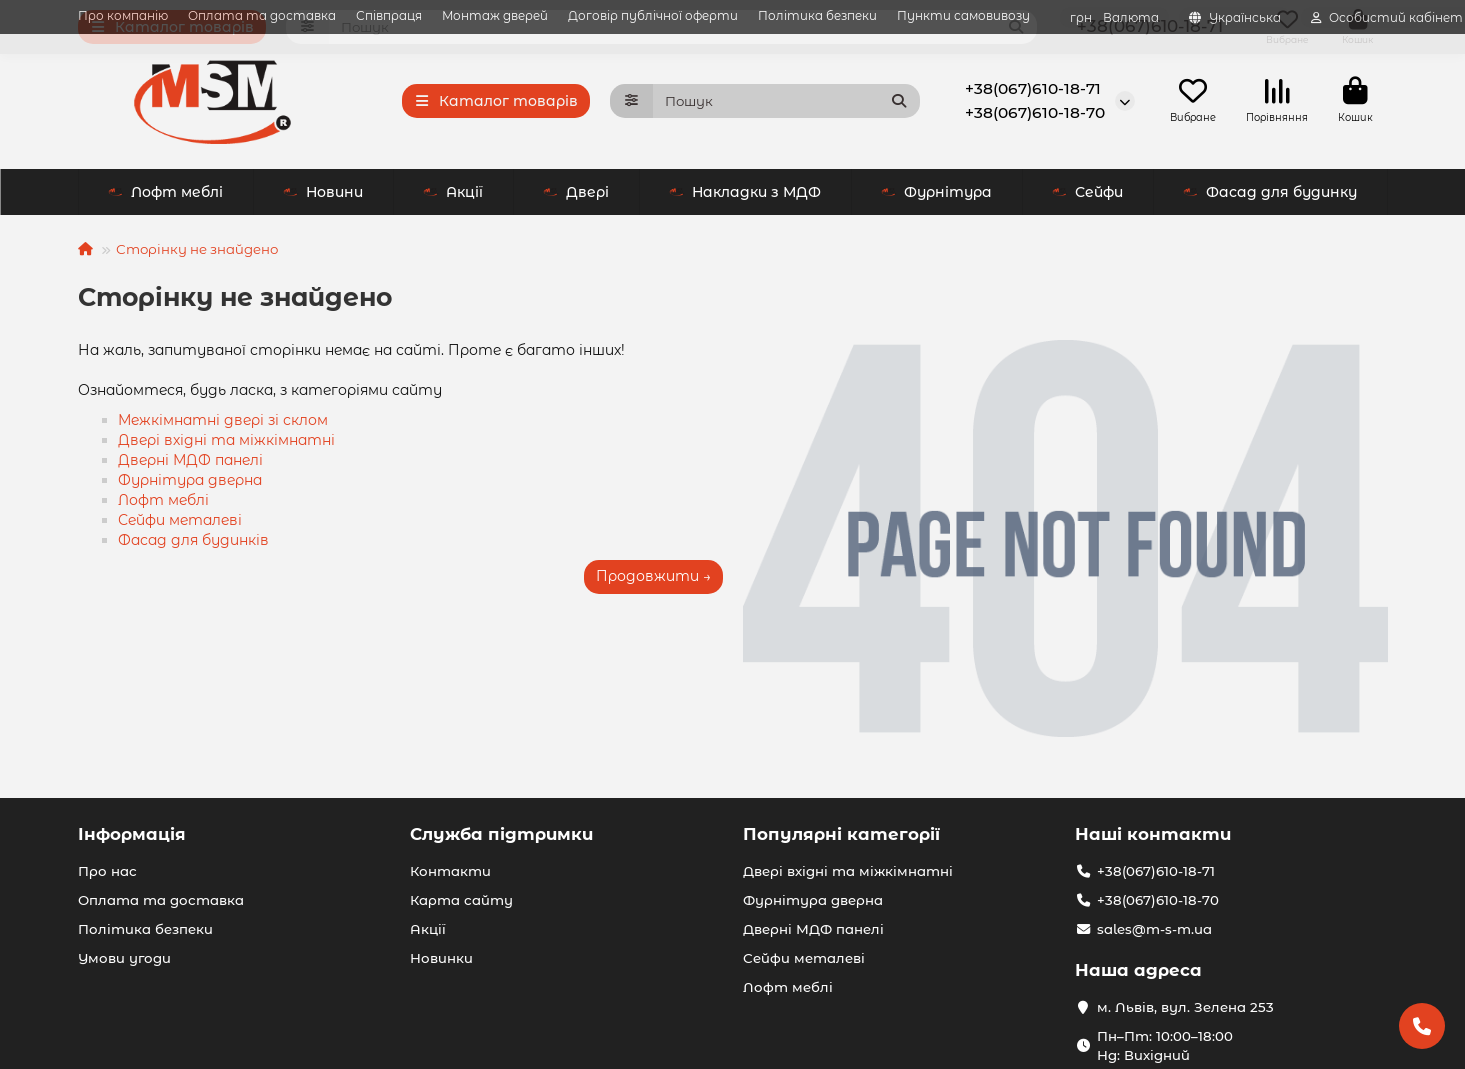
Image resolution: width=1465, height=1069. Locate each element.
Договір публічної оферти (653, 15)
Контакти (450, 871)
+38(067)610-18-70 (1035, 112)
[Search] (786, 101)
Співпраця (389, 15)
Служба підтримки (501, 834)
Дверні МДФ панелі (190, 460)
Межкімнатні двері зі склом (223, 420)
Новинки (441, 958)
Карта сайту (461, 900)
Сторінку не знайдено (197, 249)
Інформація (132, 834)
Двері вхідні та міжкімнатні (226, 440)
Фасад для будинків (193, 540)
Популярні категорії (841, 834)
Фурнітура (761, 192)
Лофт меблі (1065, 192)
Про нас (107, 871)
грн (1114, 17)
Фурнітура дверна (190, 480)
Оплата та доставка (262, 15)
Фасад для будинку (1270, 192)
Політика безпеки (817, 15)
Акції (278, 192)
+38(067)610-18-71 (1033, 88)
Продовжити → (653, 576)
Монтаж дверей (495, 15)
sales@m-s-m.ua (1154, 929)
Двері (401, 192)
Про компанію (123, 15)
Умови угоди (124, 958)
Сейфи (912, 192)
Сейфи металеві (180, 520)
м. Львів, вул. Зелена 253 (1185, 1007)
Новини (148, 192)
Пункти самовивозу (963, 15)
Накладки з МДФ (570, 192)
